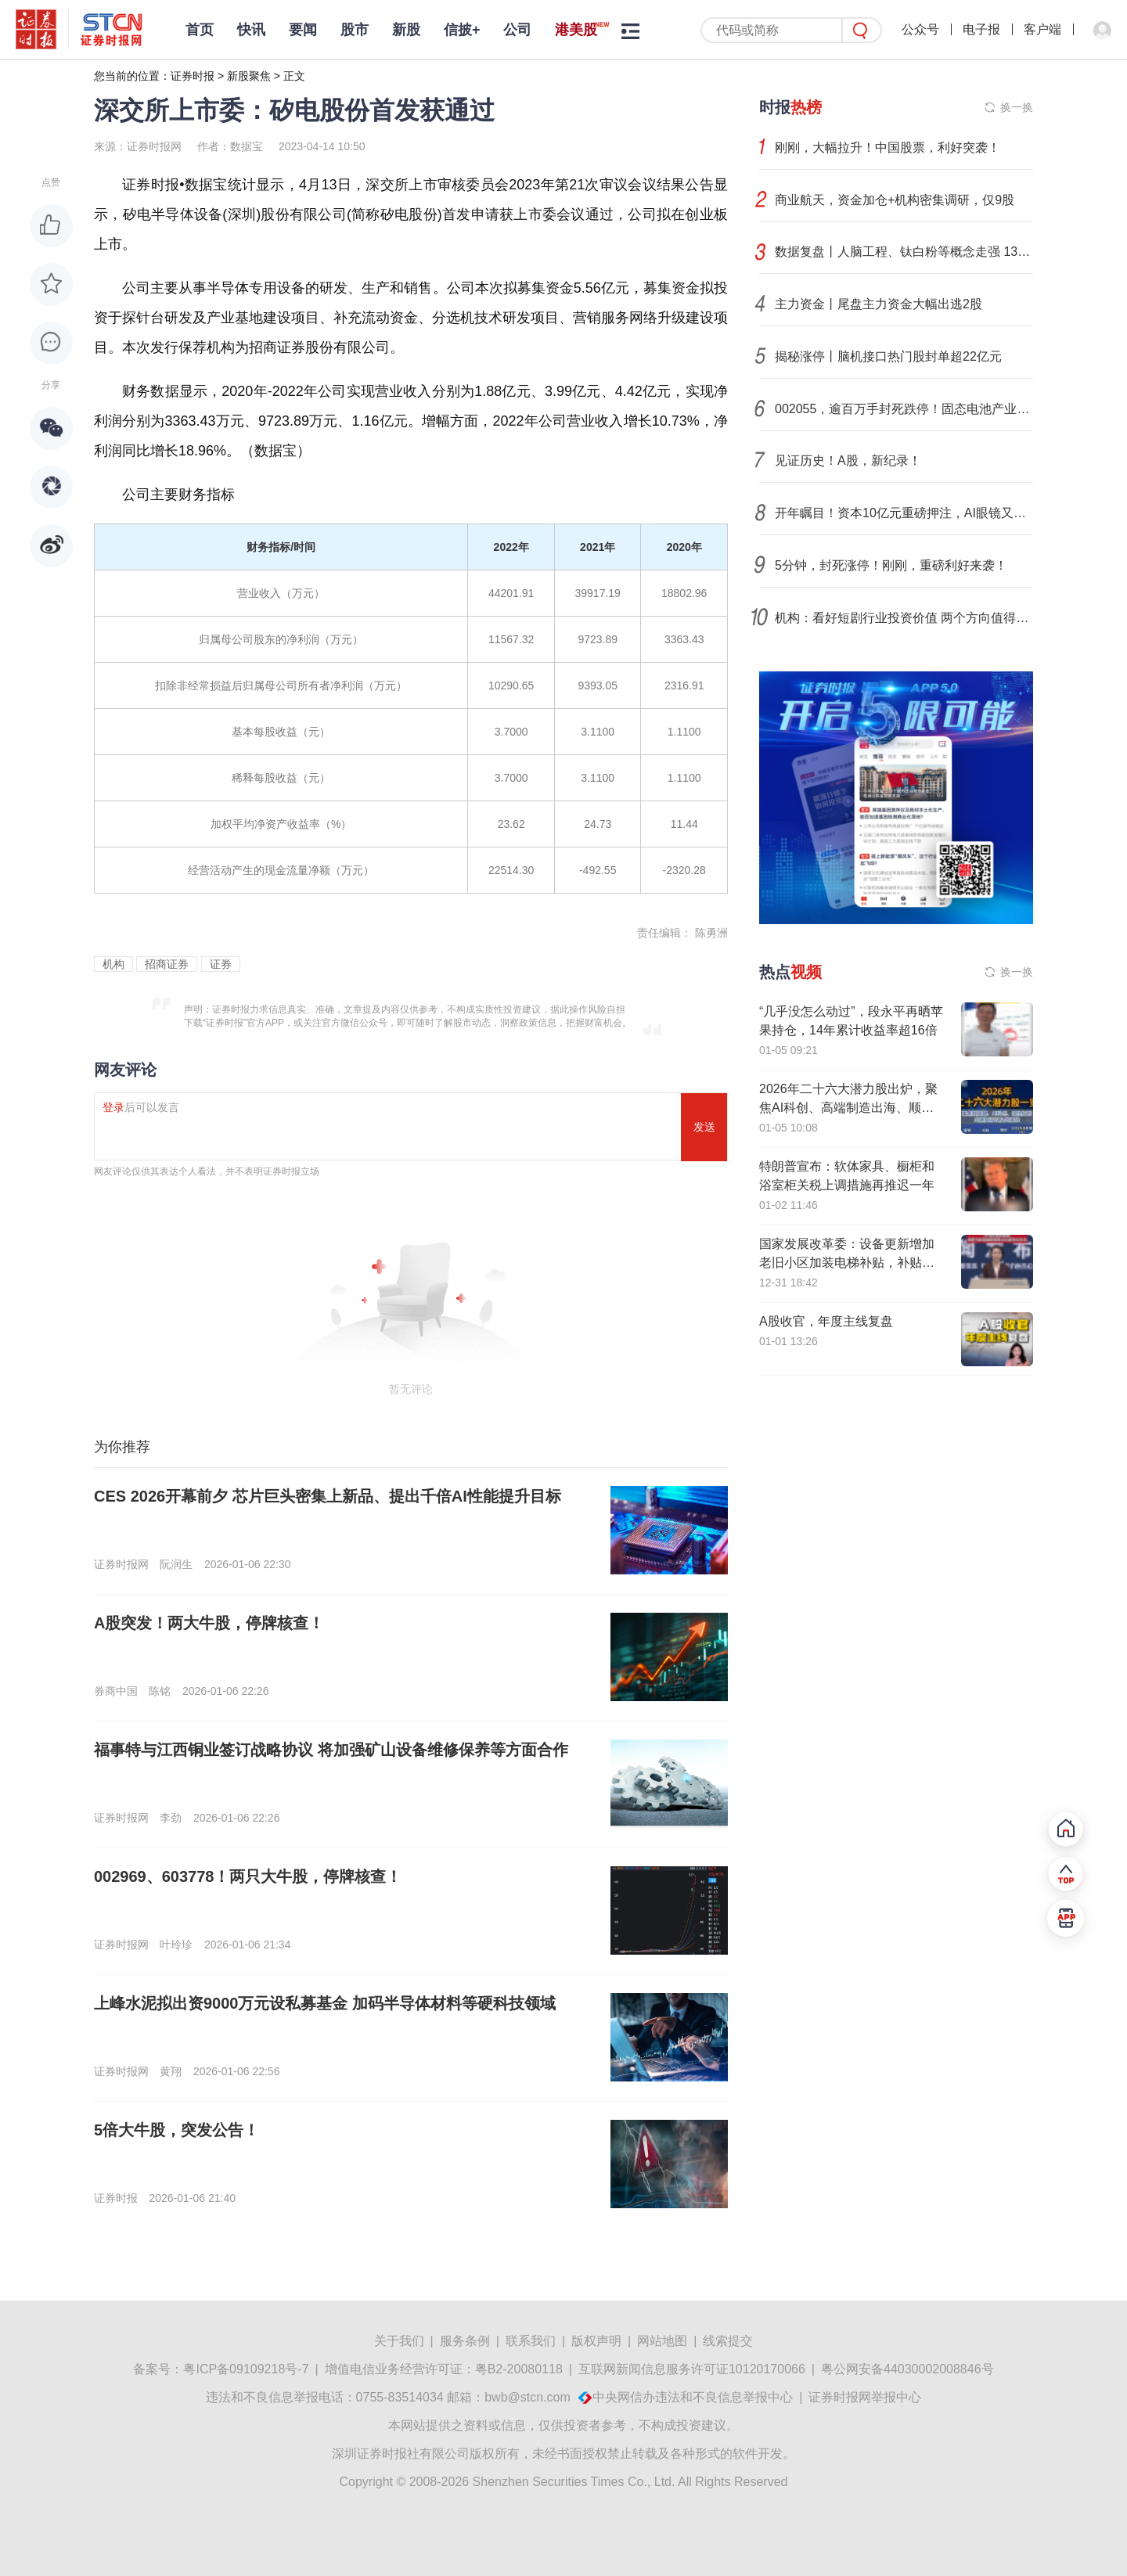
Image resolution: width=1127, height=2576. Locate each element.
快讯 (251, 30)
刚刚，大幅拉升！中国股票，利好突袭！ (887, 147)
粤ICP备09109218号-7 (245, 2369)
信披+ (462, 30)
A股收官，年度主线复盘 (826, 1321)
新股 (406, 30)
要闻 (303, 30)
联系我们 (531, 2341)
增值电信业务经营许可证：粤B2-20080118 (444, 2369)
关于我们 (399, 2341)
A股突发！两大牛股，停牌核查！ (209, 1623)
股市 (354, 30)
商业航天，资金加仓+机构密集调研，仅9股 (894, 200)
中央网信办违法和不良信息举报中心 (692, 2397)
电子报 (981, 29)
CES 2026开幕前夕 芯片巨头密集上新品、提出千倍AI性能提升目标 (327, 1496)
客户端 (1042, 29)
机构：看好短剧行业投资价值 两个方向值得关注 (904, 617)
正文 (294, 76)
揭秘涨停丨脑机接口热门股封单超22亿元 (888, 356)
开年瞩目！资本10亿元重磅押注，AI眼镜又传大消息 (904, 513)
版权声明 (596, 2341)
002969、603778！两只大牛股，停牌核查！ (247, 1876)
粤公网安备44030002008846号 (907, 2369)
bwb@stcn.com (527, 2397)
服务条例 (465, 2341)
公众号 (920, 29)
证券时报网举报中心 (864, 2397)
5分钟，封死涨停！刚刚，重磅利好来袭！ (891, 565)
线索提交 (728, 2341)
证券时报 (192, 76)
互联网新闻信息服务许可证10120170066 (691, 2369)
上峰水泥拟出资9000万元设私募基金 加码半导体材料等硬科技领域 (325, 2003)
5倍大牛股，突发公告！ (176, 2130)
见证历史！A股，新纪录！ (848, 460)
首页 (199, 30)
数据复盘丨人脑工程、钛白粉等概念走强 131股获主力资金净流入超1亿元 (904, 251)
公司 (517, 30)
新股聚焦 (249, 76)
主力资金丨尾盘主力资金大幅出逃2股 (878, 304)
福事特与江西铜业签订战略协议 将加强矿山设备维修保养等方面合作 (331, 1749)
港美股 (576, 30)
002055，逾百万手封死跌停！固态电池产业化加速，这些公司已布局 (904, 409)
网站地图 (662, 2341)
